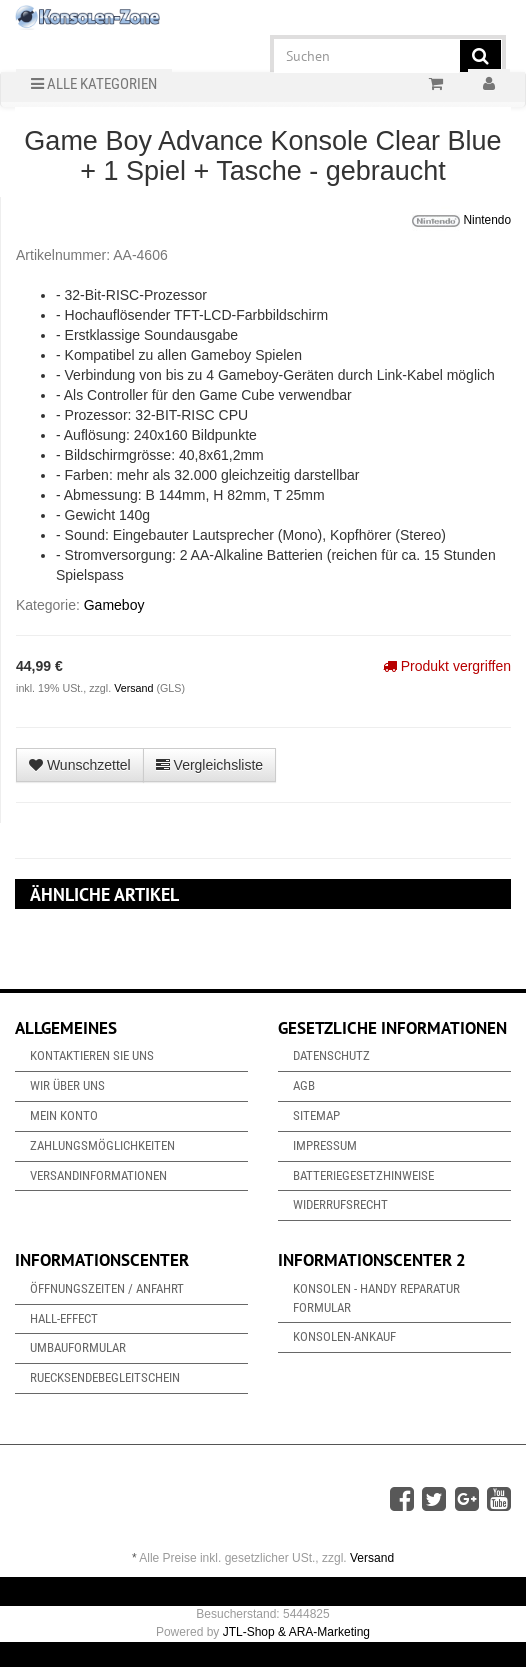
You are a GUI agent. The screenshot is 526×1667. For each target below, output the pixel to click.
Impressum (325, 1145)
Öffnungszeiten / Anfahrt (107, 1288)
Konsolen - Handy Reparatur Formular (376, 1298)
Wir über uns (67, 1085)
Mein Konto (64, 1115)
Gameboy (114, 605)
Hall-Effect (64, 1318)
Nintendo (461, 221)
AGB (304, 1085)
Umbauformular (78, 1347)
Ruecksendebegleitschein (105, 1377)
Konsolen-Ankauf (344, 1336)
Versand (135, 688)
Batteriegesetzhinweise (363, 1175)
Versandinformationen (98, 1175)
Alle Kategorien (94, 84)
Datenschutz (331, 1055)
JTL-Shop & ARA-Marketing (296, 1632)
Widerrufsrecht (340, 1204)
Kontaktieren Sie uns (92, 1055)
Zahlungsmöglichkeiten (102, 1145)
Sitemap (316, 1115)
